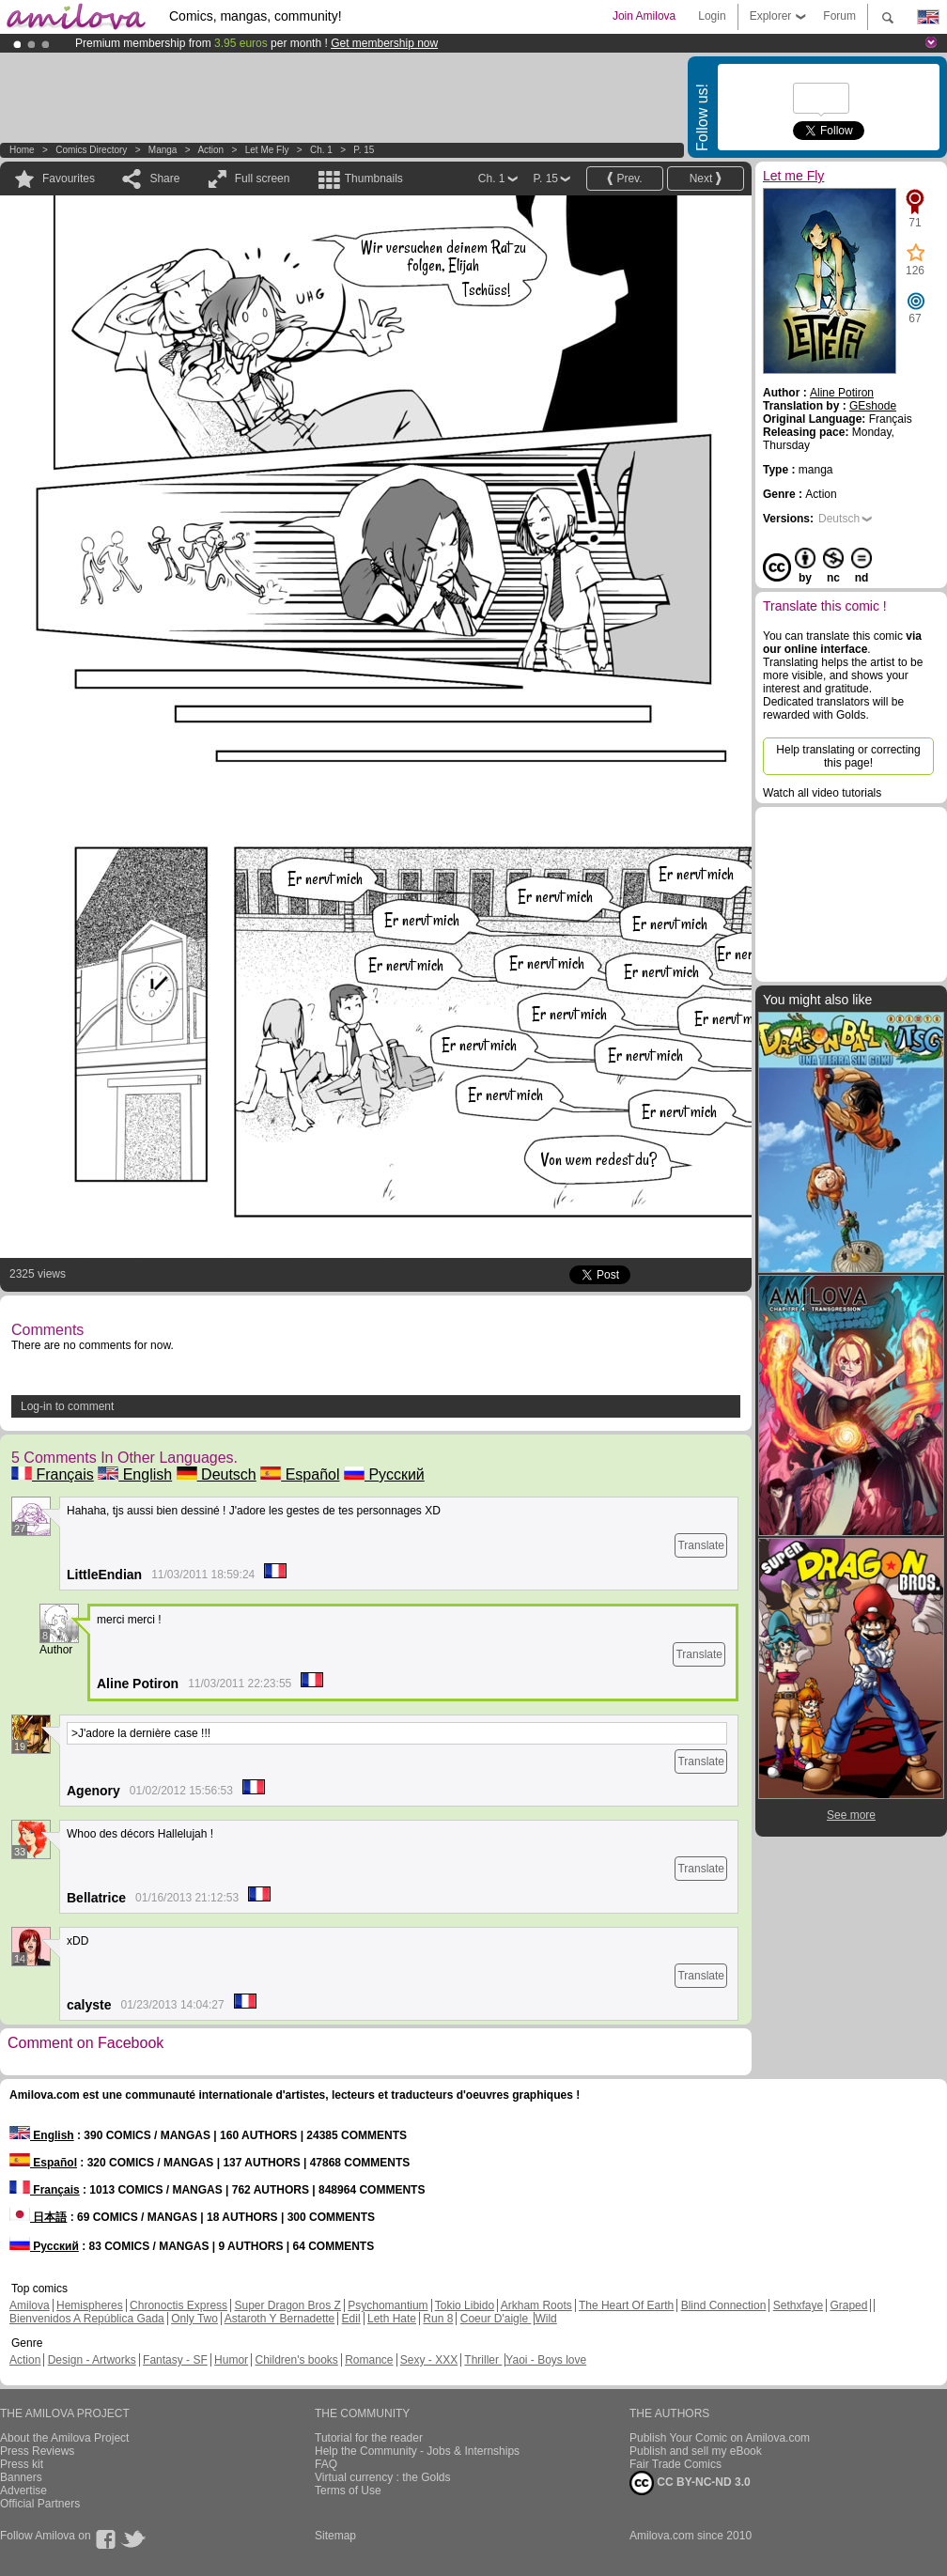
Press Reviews (37, 2451)
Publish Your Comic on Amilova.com (719, 2437)
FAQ (326, 2464)
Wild (545, 2318)
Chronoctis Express (178, 2305)
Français (52, 1474)
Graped (848, 2305)
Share (164, 178)
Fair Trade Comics (675, 2464)
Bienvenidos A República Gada (86, 2318)
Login (711, 16)
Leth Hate (391, 2318)
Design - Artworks (92, 2360)
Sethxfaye (798, 2305)
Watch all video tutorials (822, 792)
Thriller (483, 2360)
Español (299, 1474)
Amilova (29, 2305)
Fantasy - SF (175, 2360)
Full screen (262, 178)
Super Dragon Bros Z (287, 2305)
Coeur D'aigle (496, 2318)
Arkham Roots (536, 2305)
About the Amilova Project (64, 2437)
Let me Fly (267, 150)
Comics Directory (91, 150)
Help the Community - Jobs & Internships (417, 2451)
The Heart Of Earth (626, 2305)
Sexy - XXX (429, 2360)
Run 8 (438, 2318)
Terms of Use (348, 2490)
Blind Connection (724, 2305)
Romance (369, 2360)
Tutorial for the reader (369, 2437)
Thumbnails (374, 178)
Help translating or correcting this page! (848, 756)
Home (22, 150)
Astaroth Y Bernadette (280, 2318)
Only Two (194, 2318)
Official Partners (40, 2503)
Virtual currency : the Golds (383, 2477)
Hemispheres (89, 2305)
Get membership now (384, 43)
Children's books (296, 2360)
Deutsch (216, 1474)
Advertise (23, 2490)
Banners (21, 2477)
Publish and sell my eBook (695, 2451)
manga (163, 150)
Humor (231, 2360)
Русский (384, 1474)
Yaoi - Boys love (545, 2360)
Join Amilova (644, 16)
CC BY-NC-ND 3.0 (690, 2483)
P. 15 (363, 150)
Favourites (68, 178)
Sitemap (335, 2535)
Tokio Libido (464, 2305)
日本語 (38, 2217)
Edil (351, 2318)
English (135, 1474)
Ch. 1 (321, 150)
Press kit (21, 2464)
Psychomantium (387, 2305)
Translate (700, 1545)
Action (210, 150)
